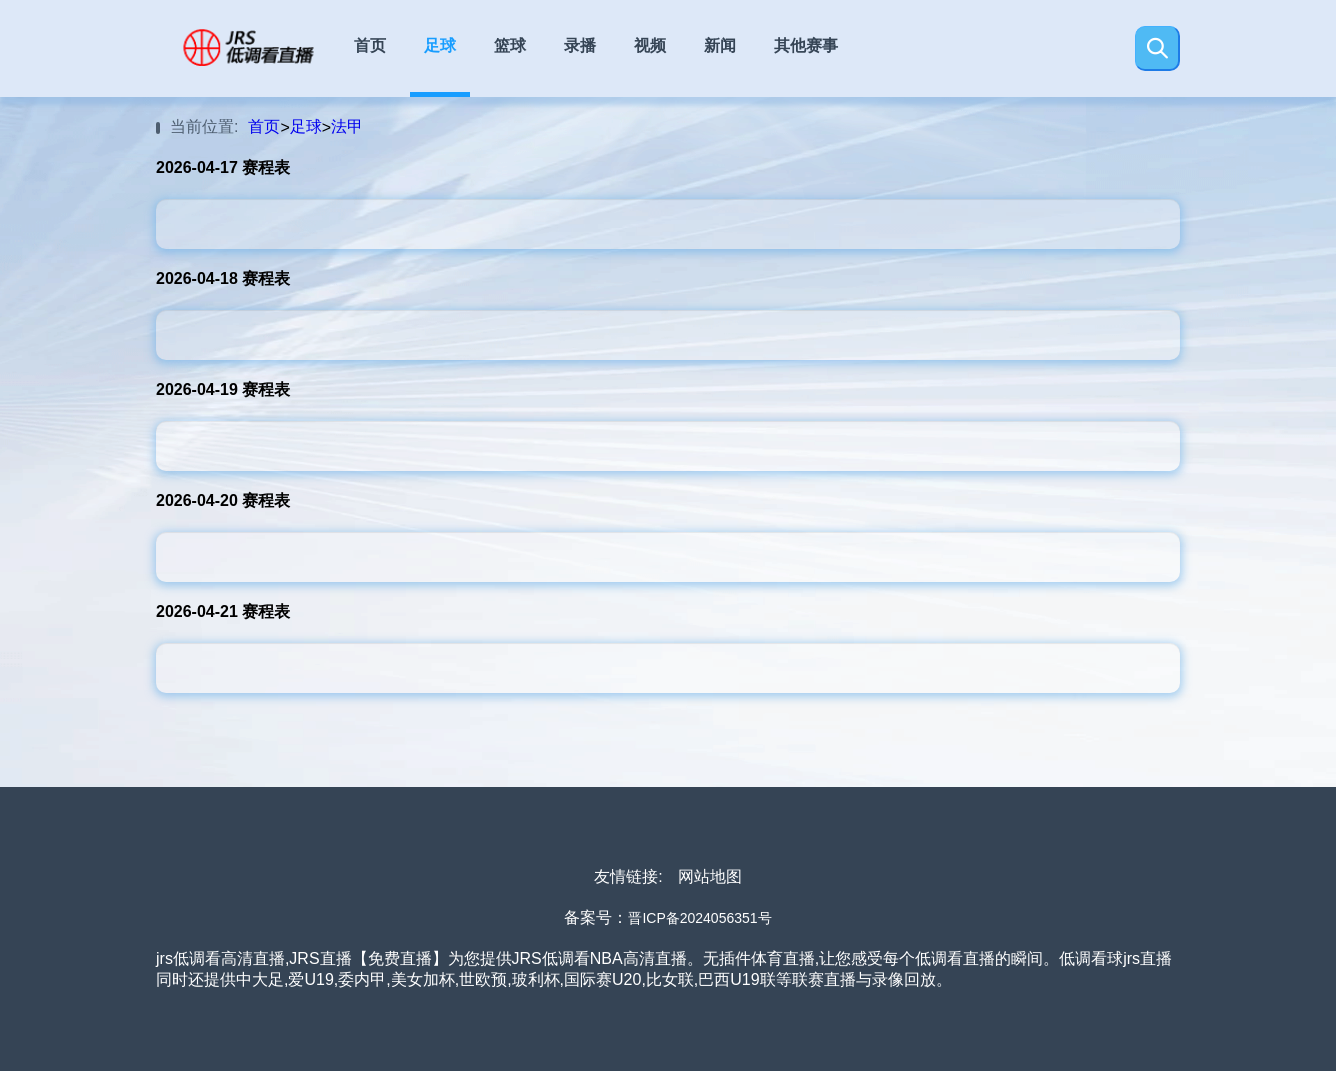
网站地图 (710, 876)
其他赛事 (806, 45)
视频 (650, 45)
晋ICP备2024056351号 (699, 918)
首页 (370, 45)
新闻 (720, 45)
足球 (440, 45)
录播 (580, 45)
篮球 (510, 45)
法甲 (347, 126)
